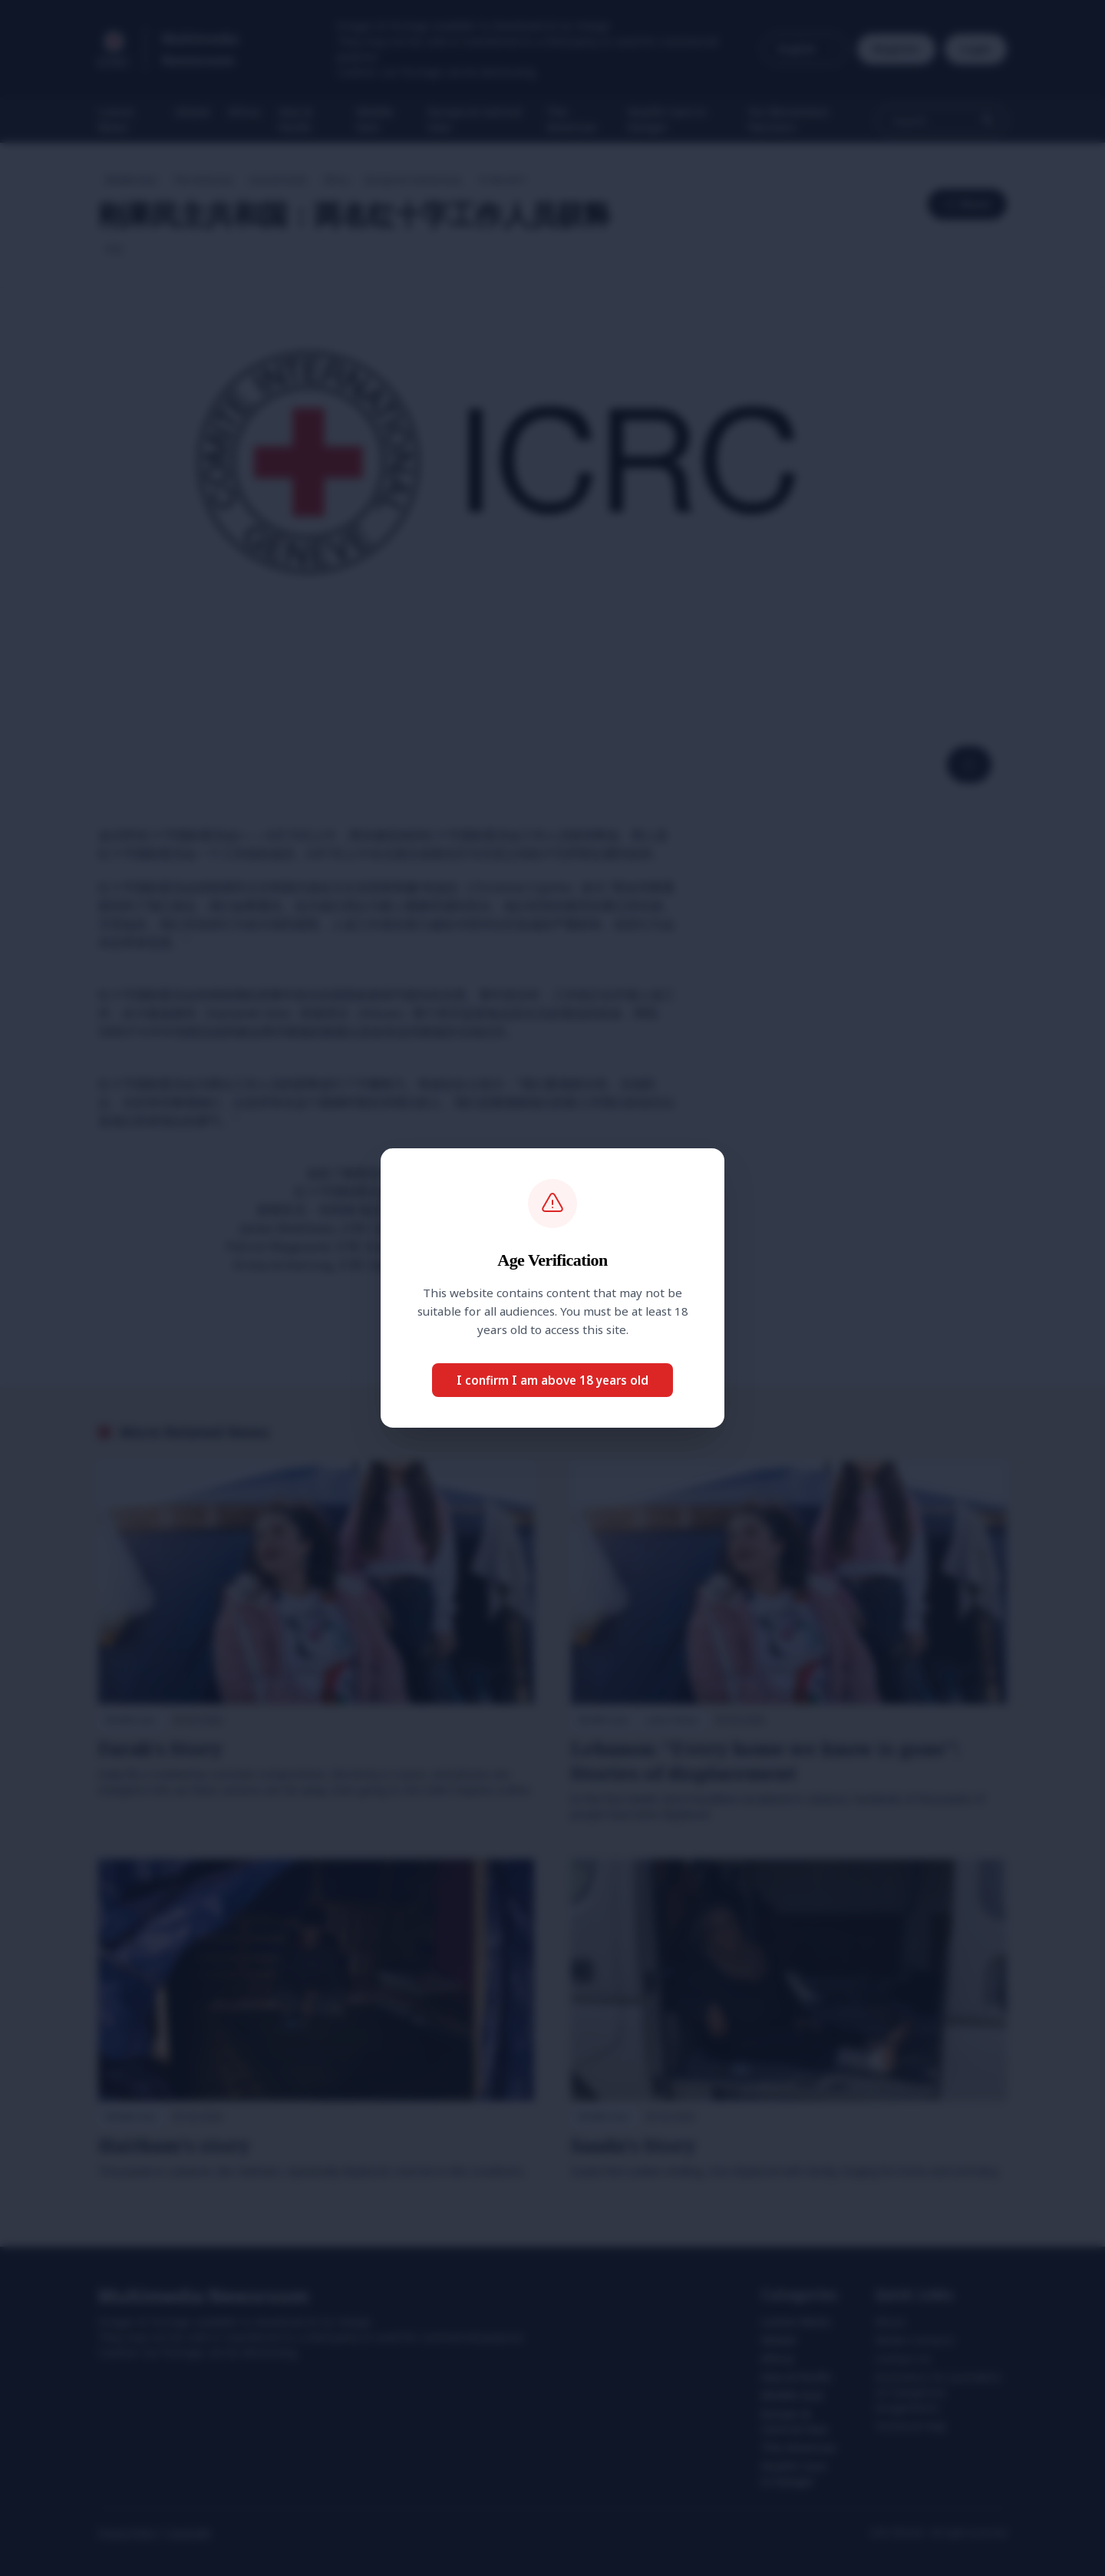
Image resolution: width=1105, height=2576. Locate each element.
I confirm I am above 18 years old (552, 1380)
